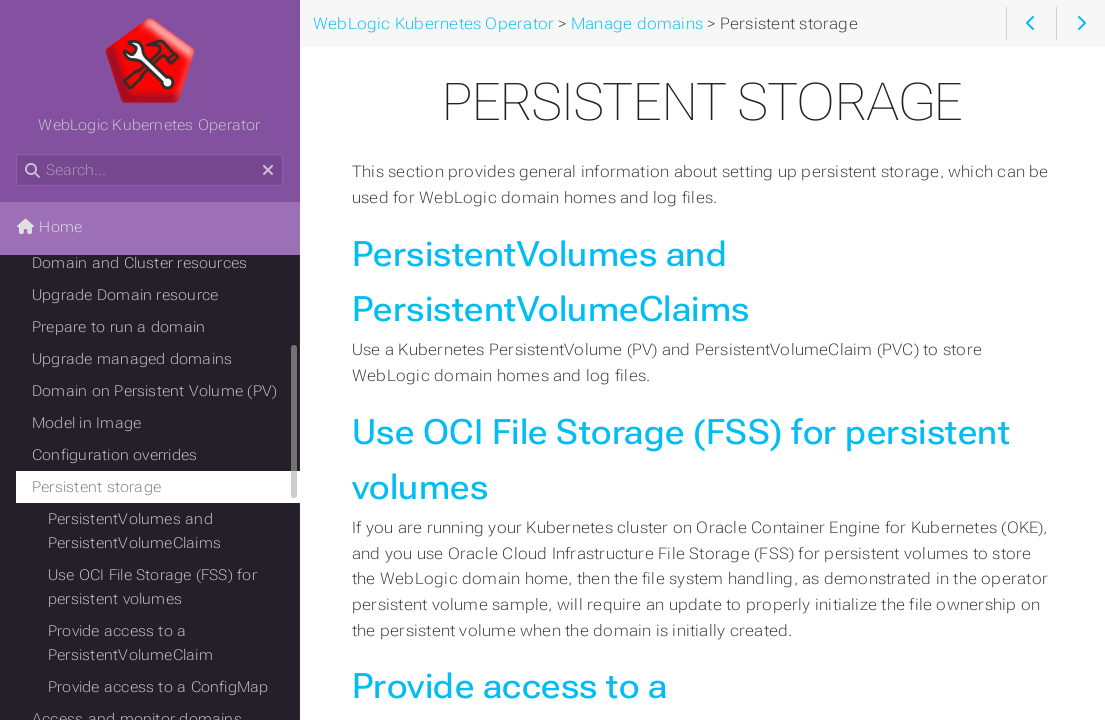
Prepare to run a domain (118, 327)
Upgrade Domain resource (125, 295)
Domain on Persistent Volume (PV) (154, 391)
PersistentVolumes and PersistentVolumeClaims (134, 531)
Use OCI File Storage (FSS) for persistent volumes (152, 587)
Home (49, 227)
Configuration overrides (114, 455)
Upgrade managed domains (132, 359)
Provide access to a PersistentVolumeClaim (130, 643)
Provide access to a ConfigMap (158, 687)
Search (17, 154)
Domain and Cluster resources (139, 263)
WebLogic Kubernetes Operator (149, 75)
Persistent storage (96, 487)
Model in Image (86, 423)
